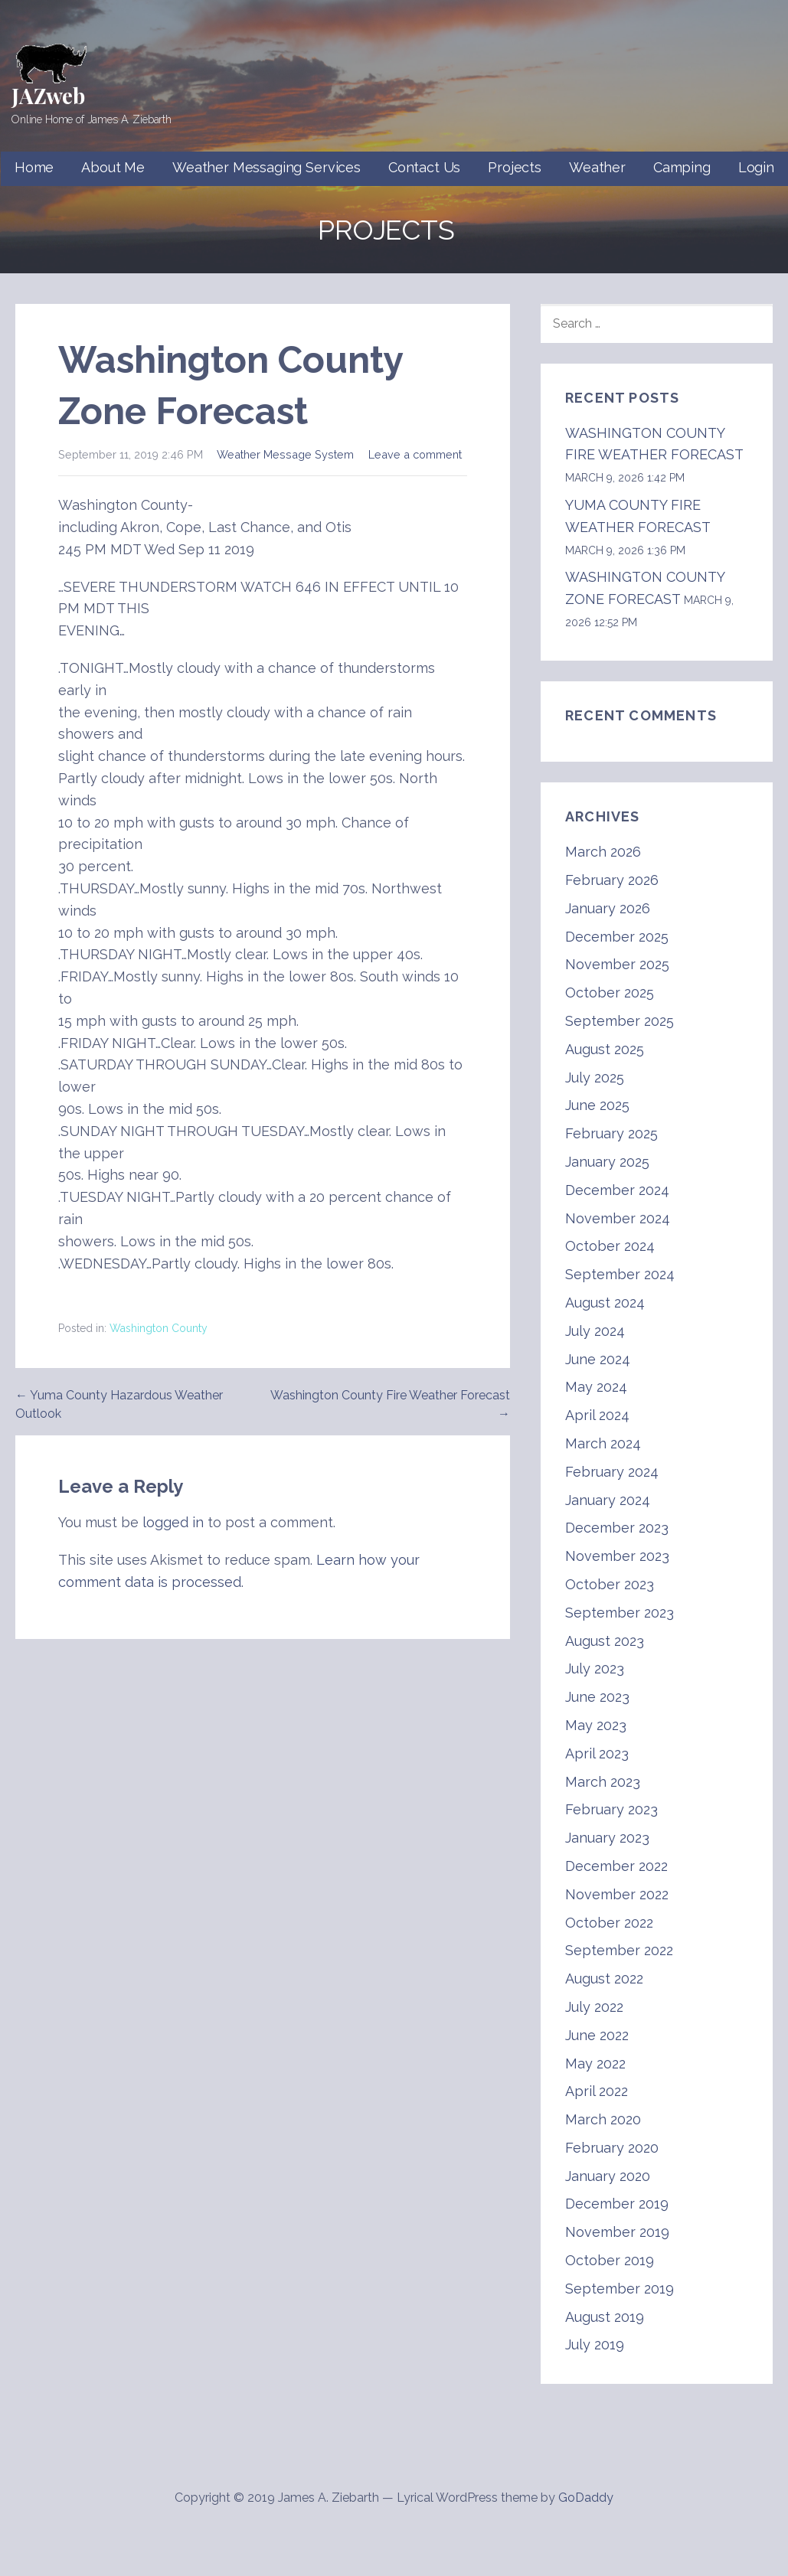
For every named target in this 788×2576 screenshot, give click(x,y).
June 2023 (597, 1697)
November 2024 (617, 1218)
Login (756, 167)
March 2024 (603, 1443)
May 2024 (596, 1387)
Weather (597, 167)
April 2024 (597, 1415)
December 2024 (617, 1190)
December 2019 (617, 2204)
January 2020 (607, 2176)
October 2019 (609, 2260)
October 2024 (610, 1246)
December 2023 (617, 1528)
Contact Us (424, 167)
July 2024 (595, 1331)
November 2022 (617, 1894)
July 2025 (594, 1077)
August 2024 (605, 1303)
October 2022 (609, 1923)
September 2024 (620, 1274)
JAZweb (48, 95)
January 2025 (607, 1162)
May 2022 (595, 2063)
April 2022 (596, 2091)
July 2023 (594, 1668)
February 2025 (611, 1133)
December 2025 (617, 937)
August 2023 (604, 1641)
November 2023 (617, 1556)
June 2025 (597, 1105)
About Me (113, 167)
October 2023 (609, 1584)
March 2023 (602, 1782)
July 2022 (594, 2007)
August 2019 (604, 2317)
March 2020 (603, 2119)
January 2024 (607, 1500)
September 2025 (619, 1021)
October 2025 (609, 992)
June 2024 (597, 1359)
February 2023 (611, 1809)
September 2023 (619, 1613)
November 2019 (617, 2232)
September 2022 (619, 1950)
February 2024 (612, 1472)
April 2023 (597, 1753)
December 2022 (616, 1866)
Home (34, 167)
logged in (173, 1522)
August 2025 (604, 1049)
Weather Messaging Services (266, 167)
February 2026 (612, 880)
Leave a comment (415, 454)
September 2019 (619, 2289)
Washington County (159, 1328)
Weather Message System (285, 454)
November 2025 (617, 964)
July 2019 (594, 2344)
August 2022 (604, 1978)
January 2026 (607, 908)
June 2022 (597, 2035)
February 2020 (612, 2148)
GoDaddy (585, 2497)
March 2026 (603, 852)
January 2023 (607, 1838)
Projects (514, 167)
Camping (682, 167)
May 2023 (595, 1725)
